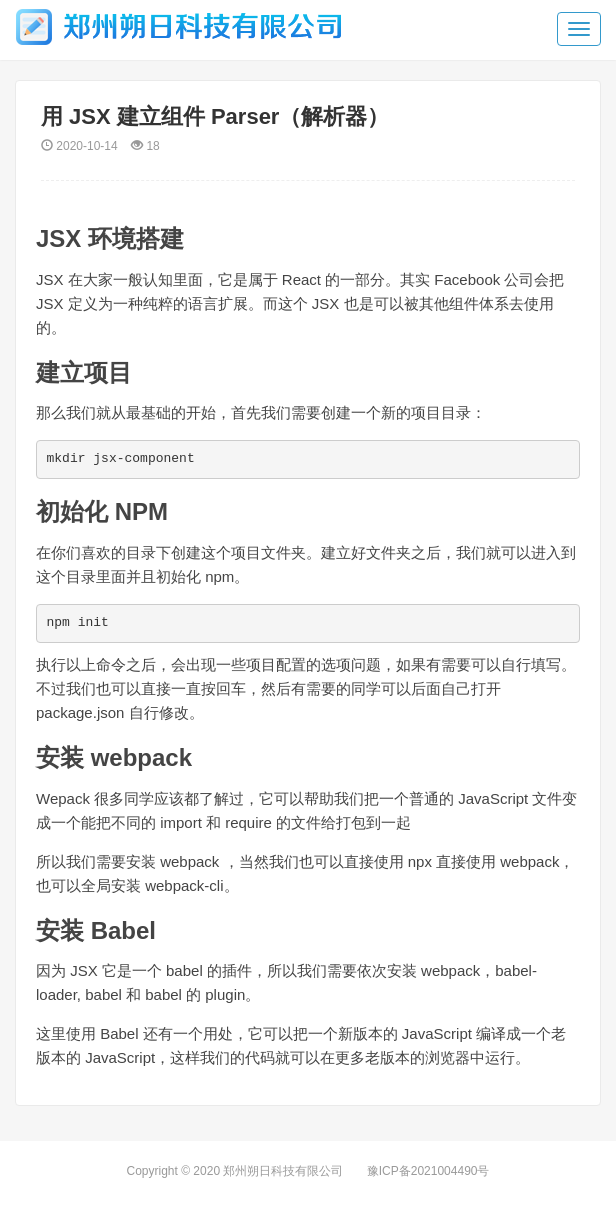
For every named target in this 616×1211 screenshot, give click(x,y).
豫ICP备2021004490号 (428, 1171)
